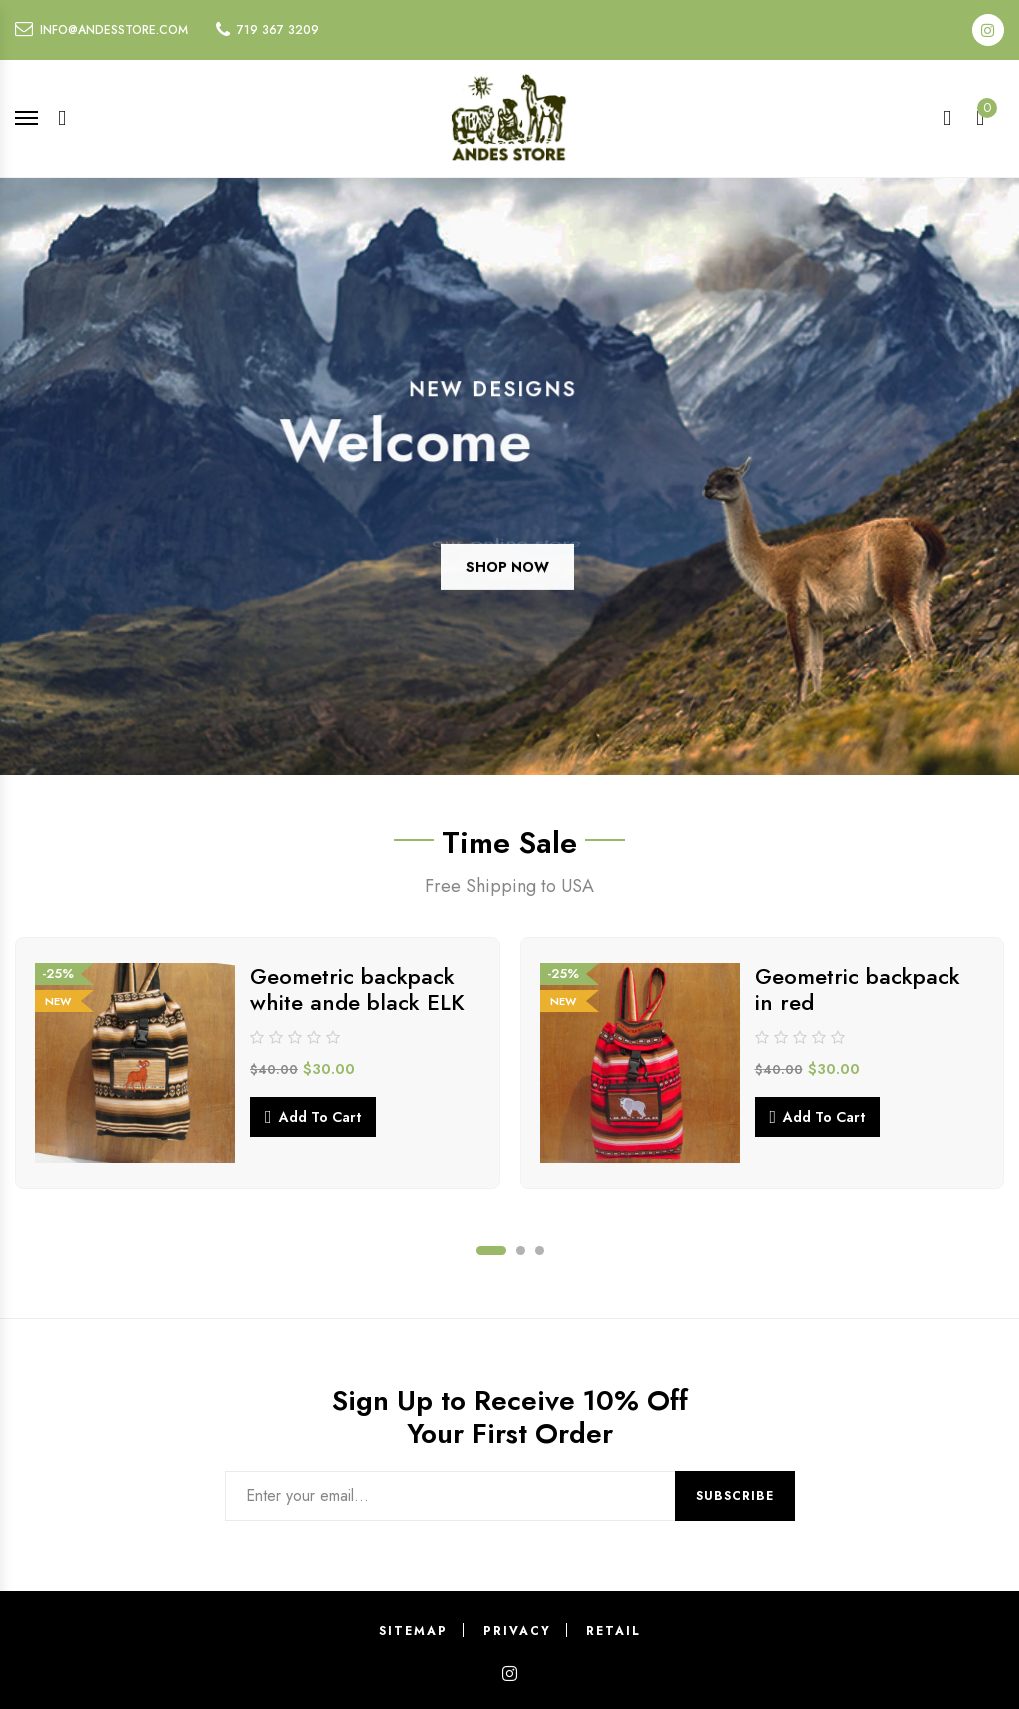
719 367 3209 (278, 30)
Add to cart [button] (320, 1117)
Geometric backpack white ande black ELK (357, 989)
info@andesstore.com (114, 30)
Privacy (517, 1631)
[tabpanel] (257, 1063)
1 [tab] (491, 1250)
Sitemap (413, 1631)
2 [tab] (520, 1250)
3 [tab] (539, 1250)
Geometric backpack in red (857, 989)
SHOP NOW (507, 586)
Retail (613, 1631)
